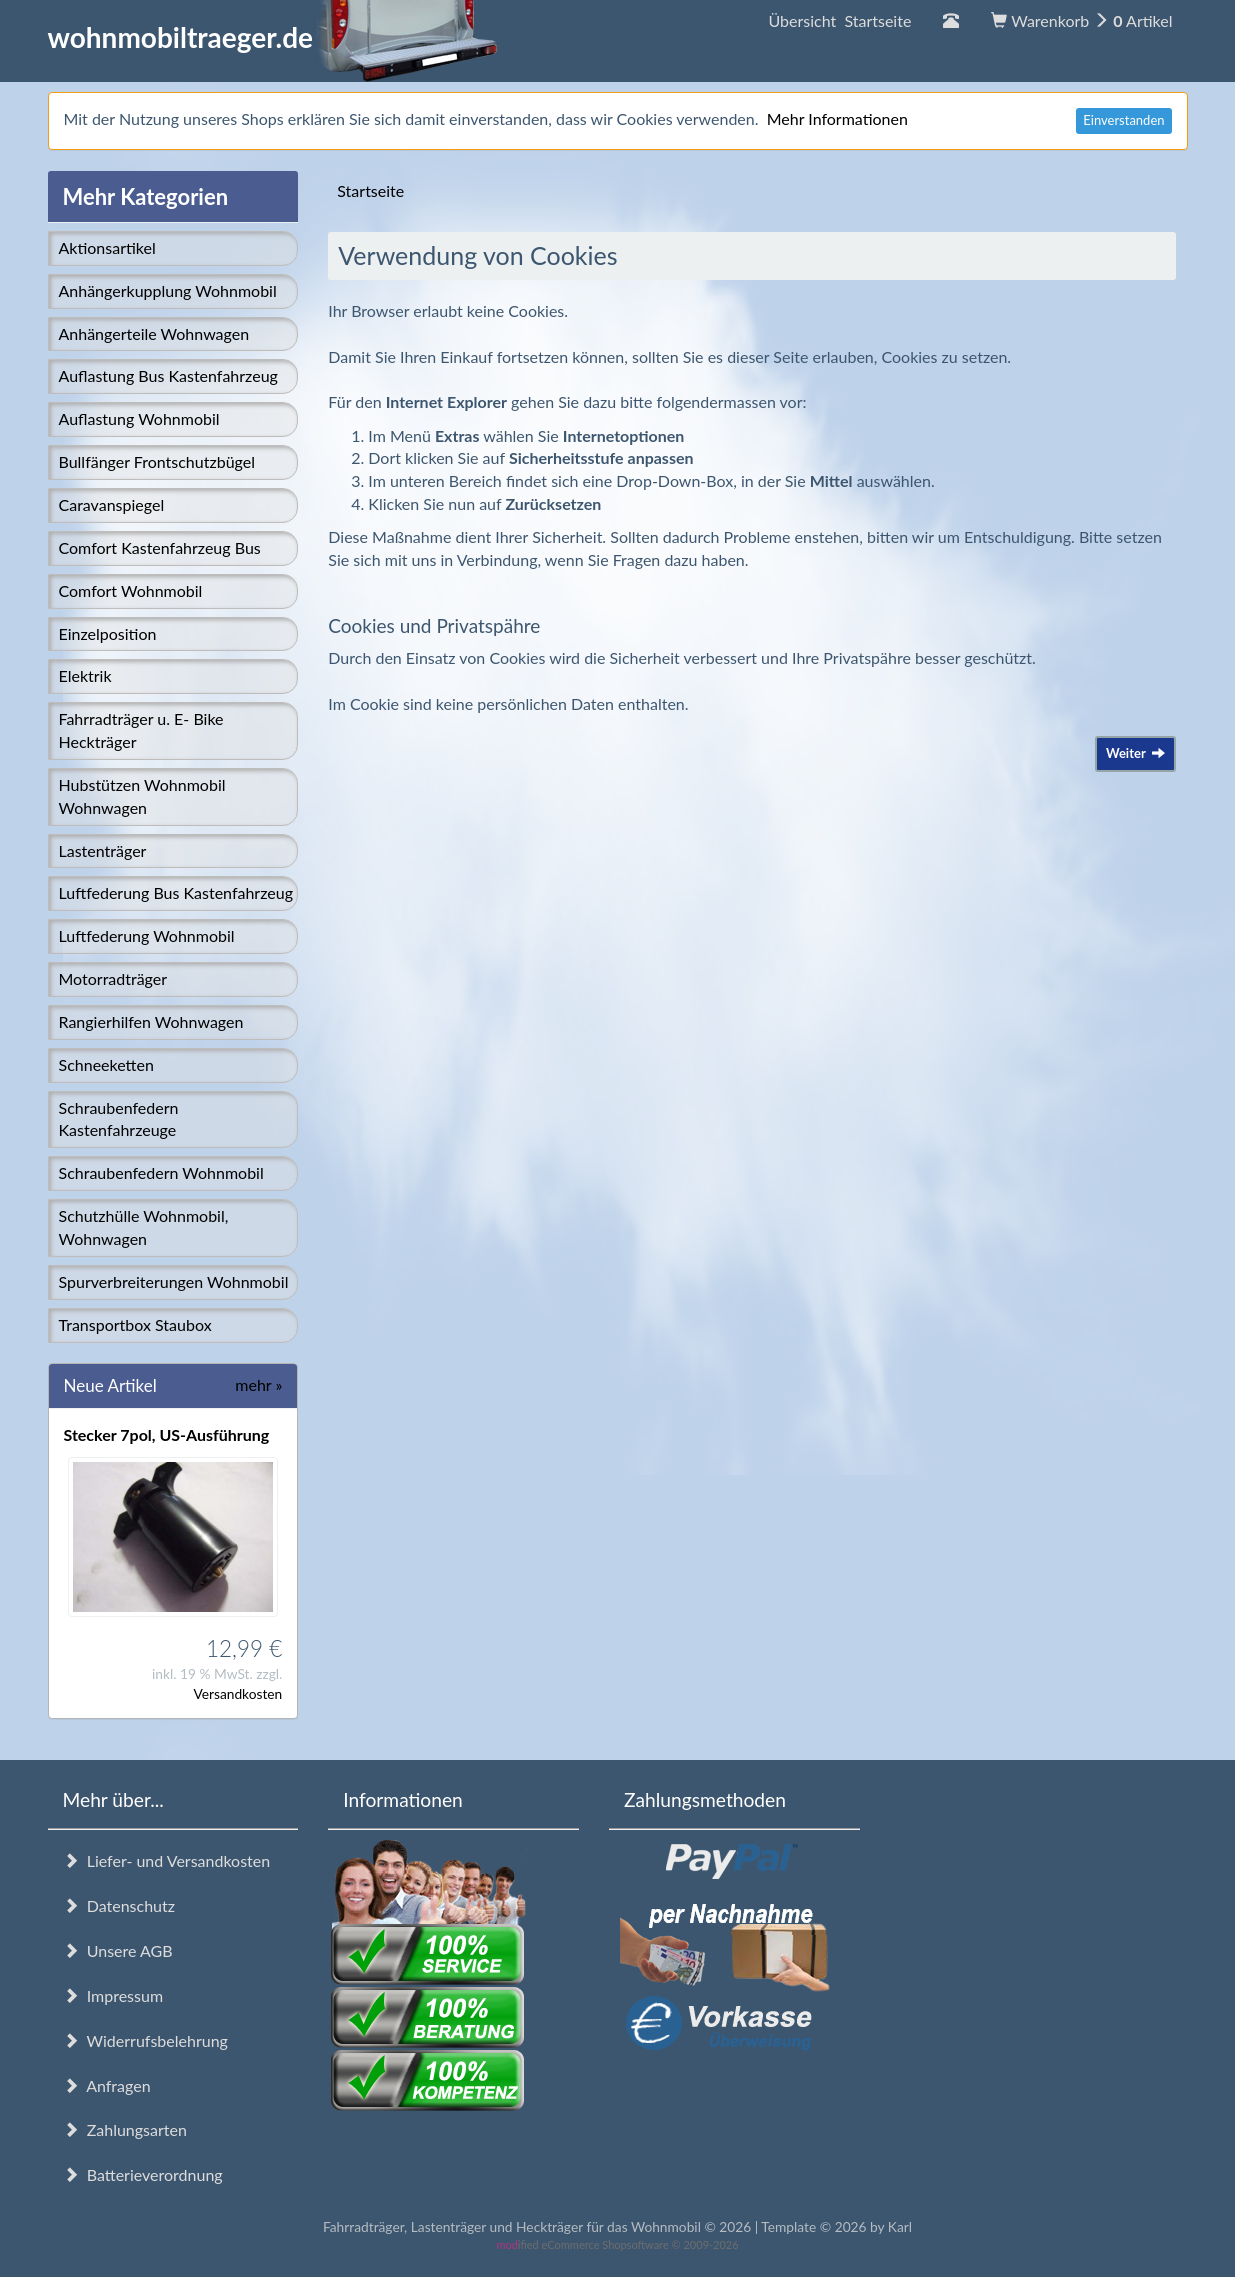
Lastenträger (103, 850)
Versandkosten (237, 1693)
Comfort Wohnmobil (131, 590)
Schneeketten (106, 1064)
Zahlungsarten (125, 2129)
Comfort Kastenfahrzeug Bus (160, 547)
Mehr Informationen (837, 118)
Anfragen (107, 2085)
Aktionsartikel (107, 247)
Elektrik (85, 675)
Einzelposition (108, 633)
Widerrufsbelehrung (145, 2040)
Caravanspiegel (112, 504)
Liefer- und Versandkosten (167, 1860)
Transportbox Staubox (135, 1324)
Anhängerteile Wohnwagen (154, 333)
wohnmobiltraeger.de (273, 37)
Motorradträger (113, 978)
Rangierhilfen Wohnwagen (151, 1021)
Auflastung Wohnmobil (139, 418)
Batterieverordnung (143, 2174)
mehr (258, 1384)
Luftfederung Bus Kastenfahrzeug (176, 892)
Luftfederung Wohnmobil (147, 935)
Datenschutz (119, 1905)
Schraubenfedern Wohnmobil (161, 1172)
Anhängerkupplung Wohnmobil (168, 290)
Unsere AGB (118, 1950)
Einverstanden (1123, 120)
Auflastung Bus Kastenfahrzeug (168, 375)
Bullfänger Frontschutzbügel (157, 461)
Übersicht (839, 20)
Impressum (113, 1995)
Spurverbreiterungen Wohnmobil (174, 1281)
